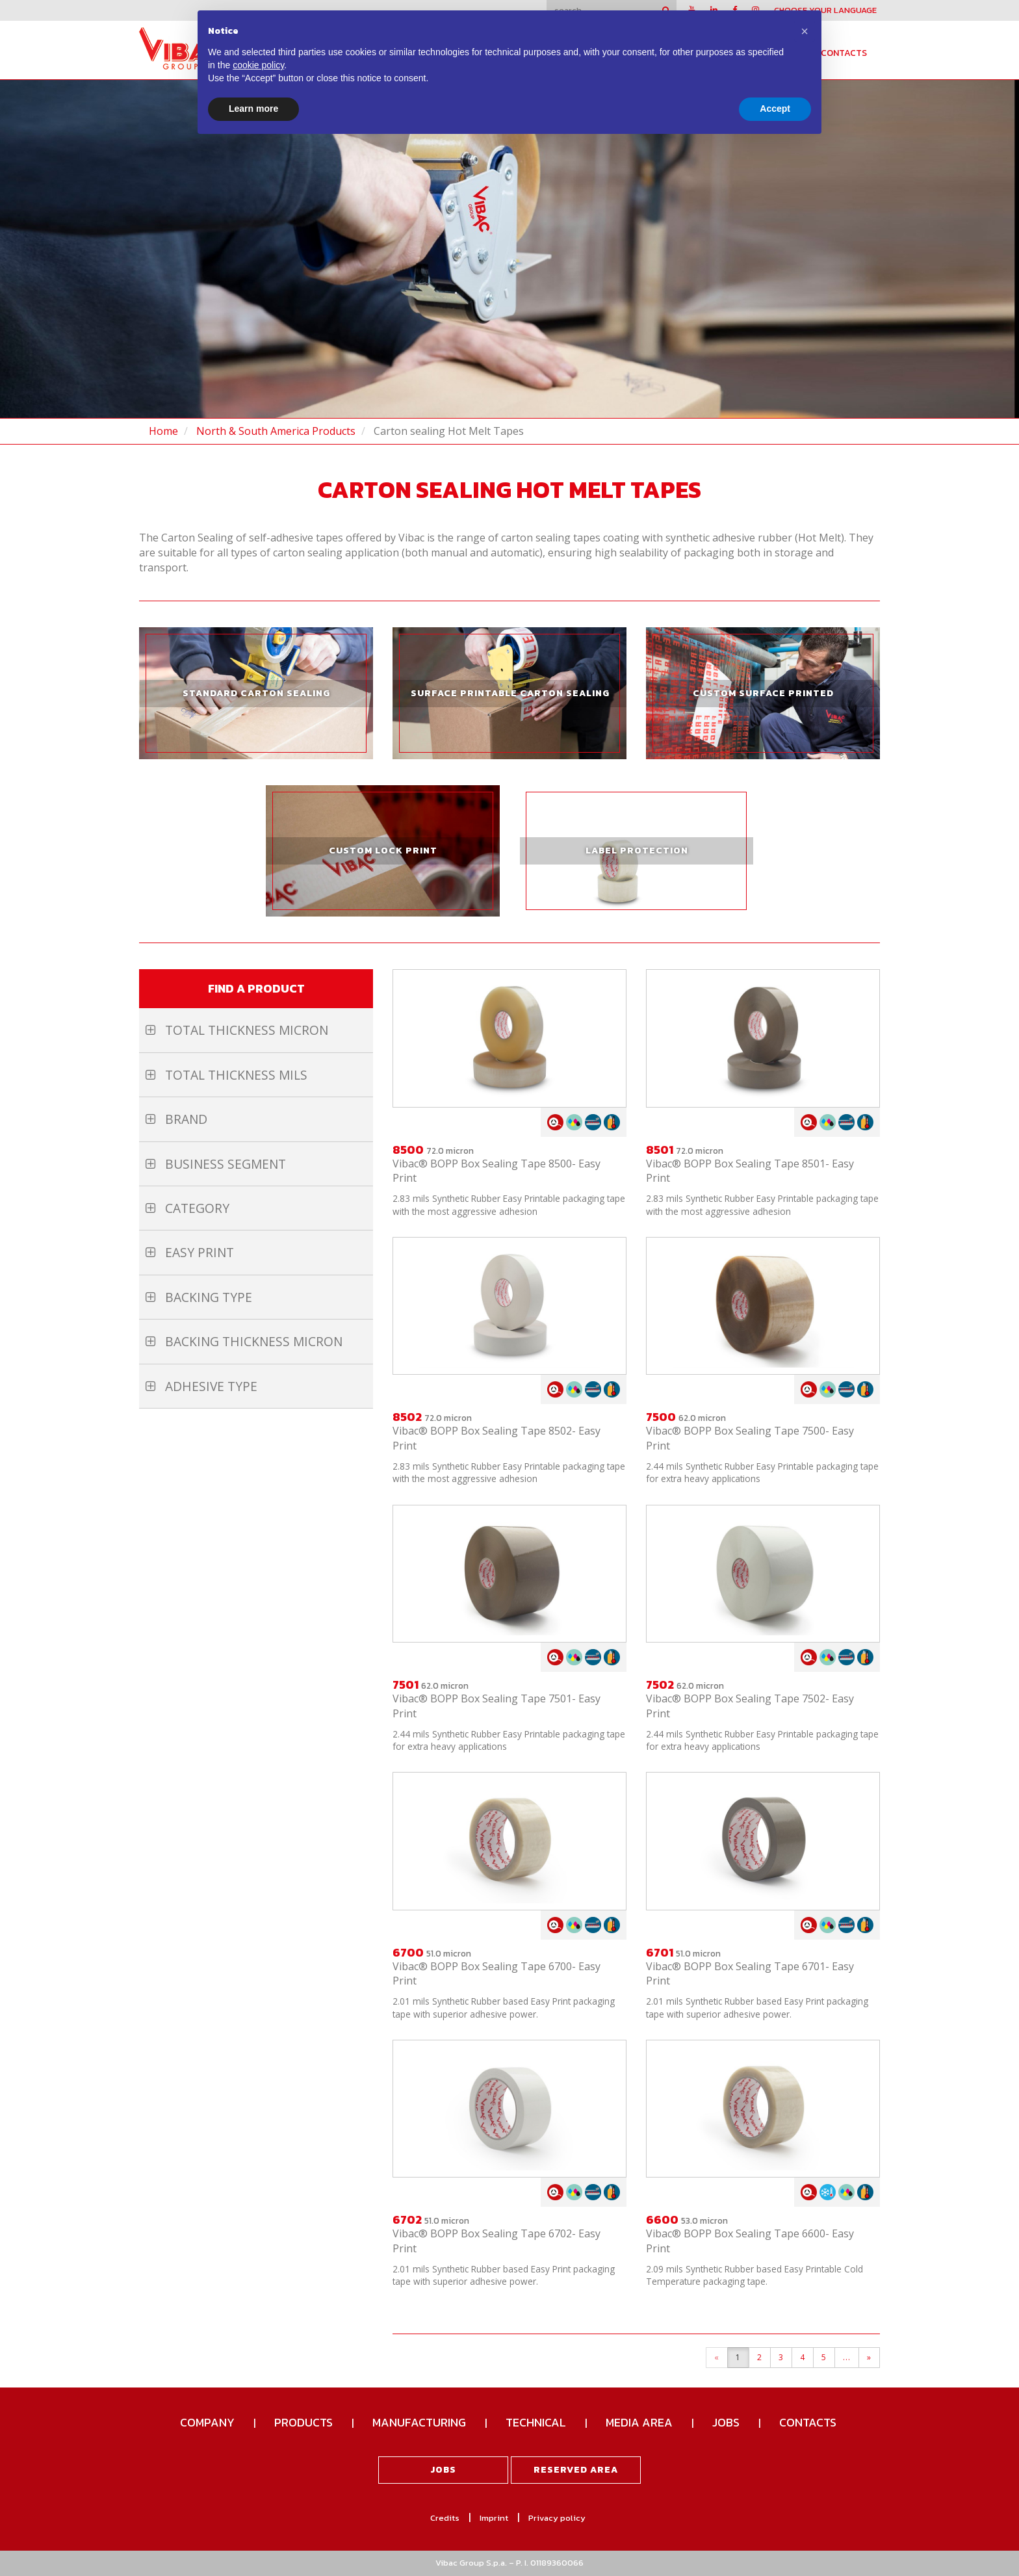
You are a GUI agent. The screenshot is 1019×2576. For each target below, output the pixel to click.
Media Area (639, 2422)
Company (207, 2422)
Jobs (726, 2422)
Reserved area (576, 2470)
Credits (444, 2518)
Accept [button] (775, 108)
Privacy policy (557, 2518)
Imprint (494, 2518)
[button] (804, 31)
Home (163, 431)
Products (303, 2422)
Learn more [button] (253, 108)
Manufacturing (419, 2422)
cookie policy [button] (258, 65)
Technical (536, 2422)
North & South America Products (275, 431)
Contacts (844, 53)
